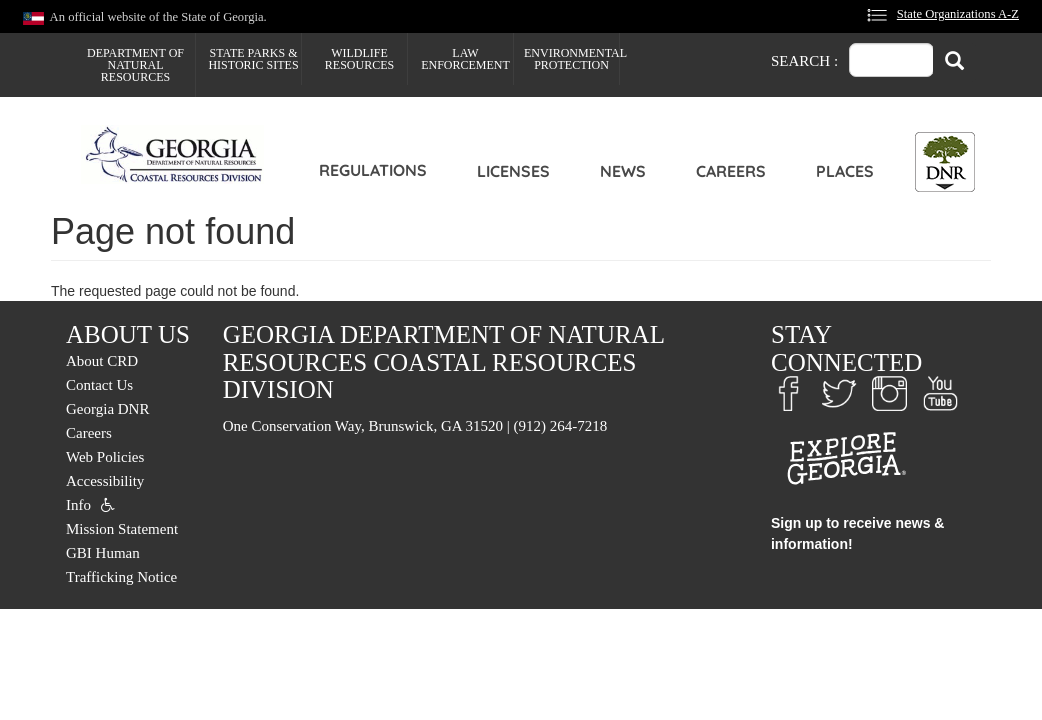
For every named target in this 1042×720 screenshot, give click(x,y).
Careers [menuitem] (89, 433)
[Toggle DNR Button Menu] (945, 162)
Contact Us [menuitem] (99, 385)
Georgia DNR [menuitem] (107, 409)
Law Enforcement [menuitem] (465, 59)
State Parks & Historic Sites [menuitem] (253, 59)
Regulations (373, 170)
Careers (731, 171)
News (623, 171)
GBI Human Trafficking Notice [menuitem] (121, 565)
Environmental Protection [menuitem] (571, 59)
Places (845, 171)
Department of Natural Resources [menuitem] (135, 65)
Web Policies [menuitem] (105, 457)
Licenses (513, 171)
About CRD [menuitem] (102, 361)
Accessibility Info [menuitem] (105, 493)
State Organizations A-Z (958, 14)
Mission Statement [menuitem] (122, 529)
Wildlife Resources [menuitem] (359, 59)
